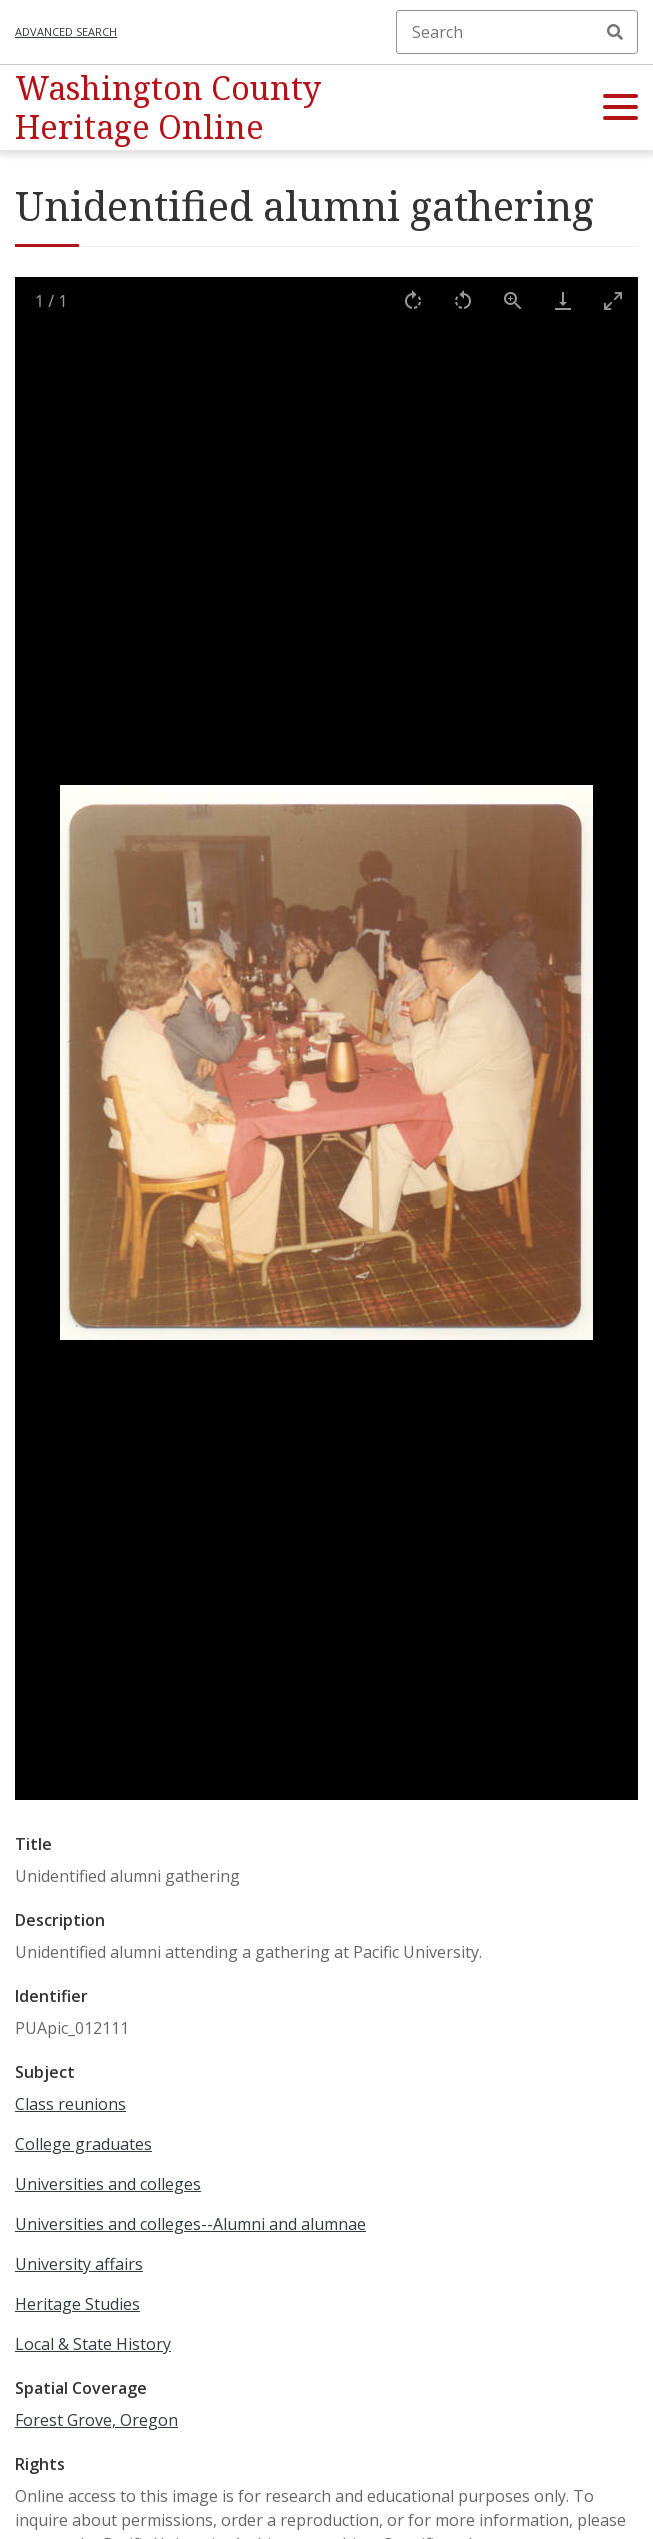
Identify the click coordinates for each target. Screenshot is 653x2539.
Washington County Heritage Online (168, 106)
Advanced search (66, 31)
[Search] (517, 32)
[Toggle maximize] (613, 300)
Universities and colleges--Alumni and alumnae (190, 2224)
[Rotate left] (463, 300)
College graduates (83, 2144)
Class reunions (70, 2104)
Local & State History (93, 2344)
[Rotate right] (413, 300)
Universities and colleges (108, 2184)
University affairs (79, 2264)
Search (615, 32)
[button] (620, 108)
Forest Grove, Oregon (96, 2420)
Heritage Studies (77, 2304)
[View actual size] (513, 300)
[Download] (563, 300)
